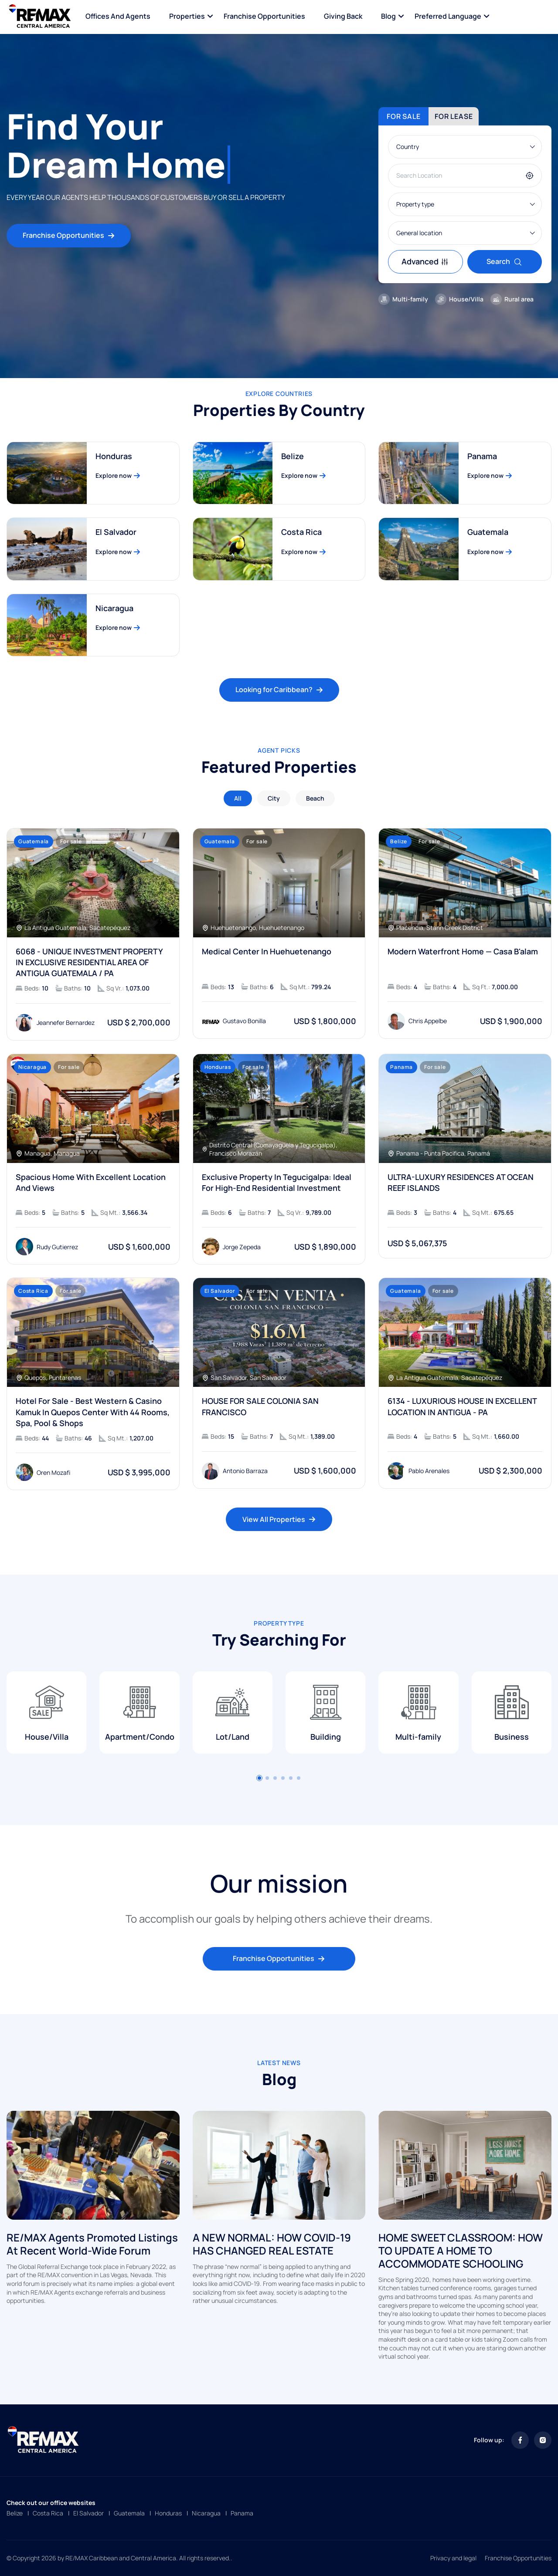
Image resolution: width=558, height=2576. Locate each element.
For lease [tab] (454, 116)
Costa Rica (48, 2513)
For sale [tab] (403, 116)
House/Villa (459, 299)
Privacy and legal (453, 2558)
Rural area (512, 299)
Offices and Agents (117, 16)
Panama (242, 2513)
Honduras (168, 2513)
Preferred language (448, 16)
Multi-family (403, 299)
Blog (388, 16)
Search (504, 261)
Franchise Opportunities (264, 16)
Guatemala (129, 2513)
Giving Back (343, 16)
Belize (15, 2513)
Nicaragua (206, 2513)
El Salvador (88, 2513)
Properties (187, 16)
